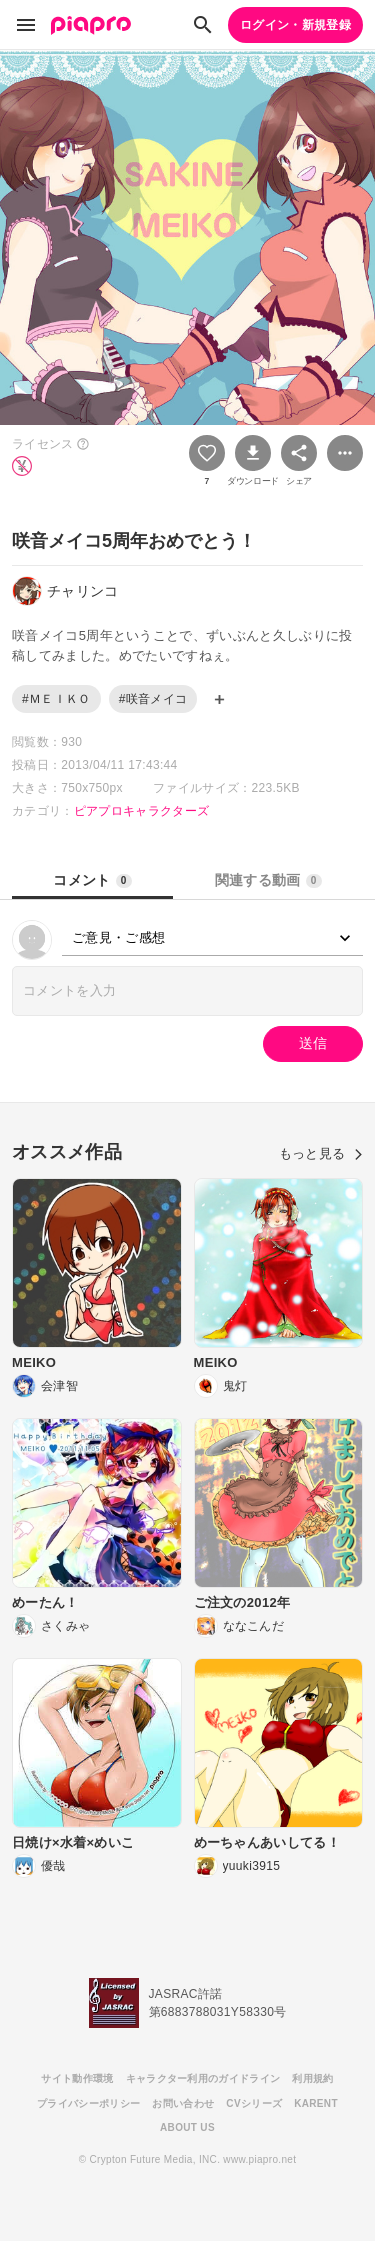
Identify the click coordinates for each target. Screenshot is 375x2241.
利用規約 (312, 2078)
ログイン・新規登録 (295, 25)
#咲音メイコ (153, 699)
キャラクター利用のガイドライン (203, 2078)
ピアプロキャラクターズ (142, 811)
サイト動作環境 (77, 2078)
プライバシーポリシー (88, 2103)
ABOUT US (187, 2127)
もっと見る (321, 1153)
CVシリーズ (254, 2103)
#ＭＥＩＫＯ (56, 699)
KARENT (316, 2103)
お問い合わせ (183, 2103)
